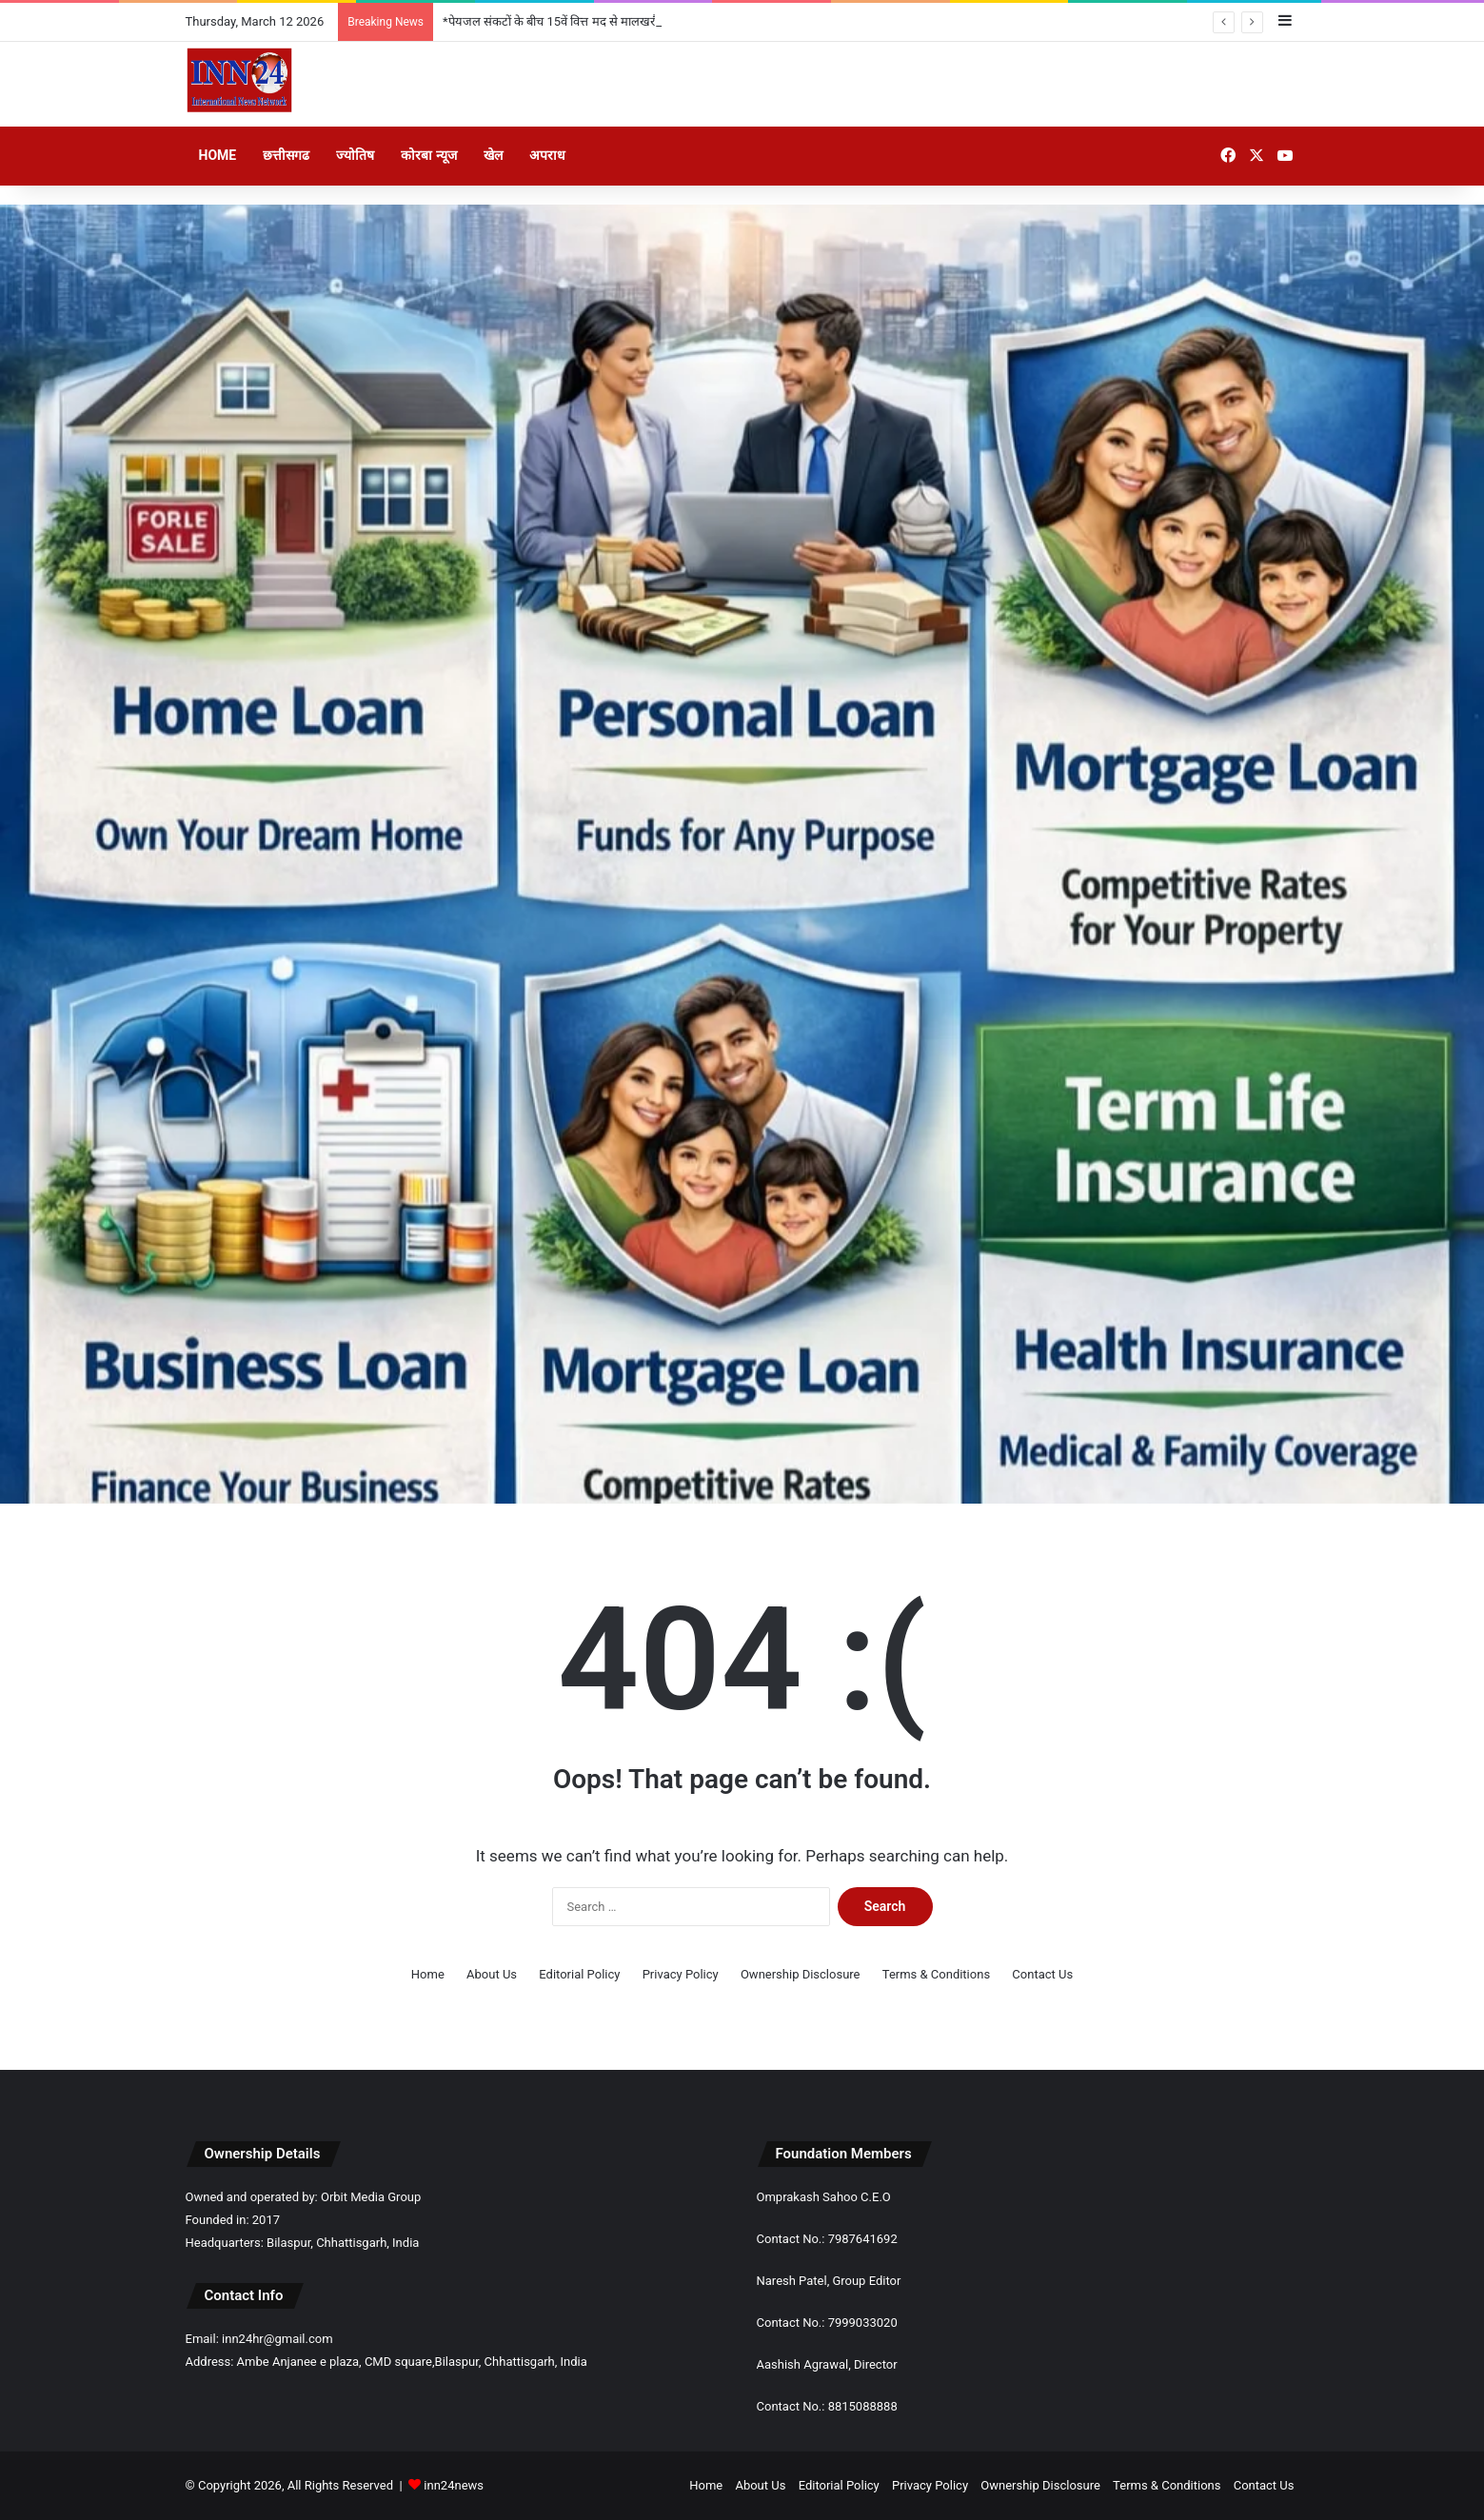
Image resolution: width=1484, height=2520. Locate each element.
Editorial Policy (579, 1974)
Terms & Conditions (936, 1974)
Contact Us (1042, 1974)
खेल (493, 155)
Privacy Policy (681, 1974)
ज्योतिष (355, 155)
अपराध (547, 155)
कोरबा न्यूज (428, 155)
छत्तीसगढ (286, 155)
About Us (491, 1974)
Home (218, 155)
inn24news (454, 2485)
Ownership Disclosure (801, 1974)
